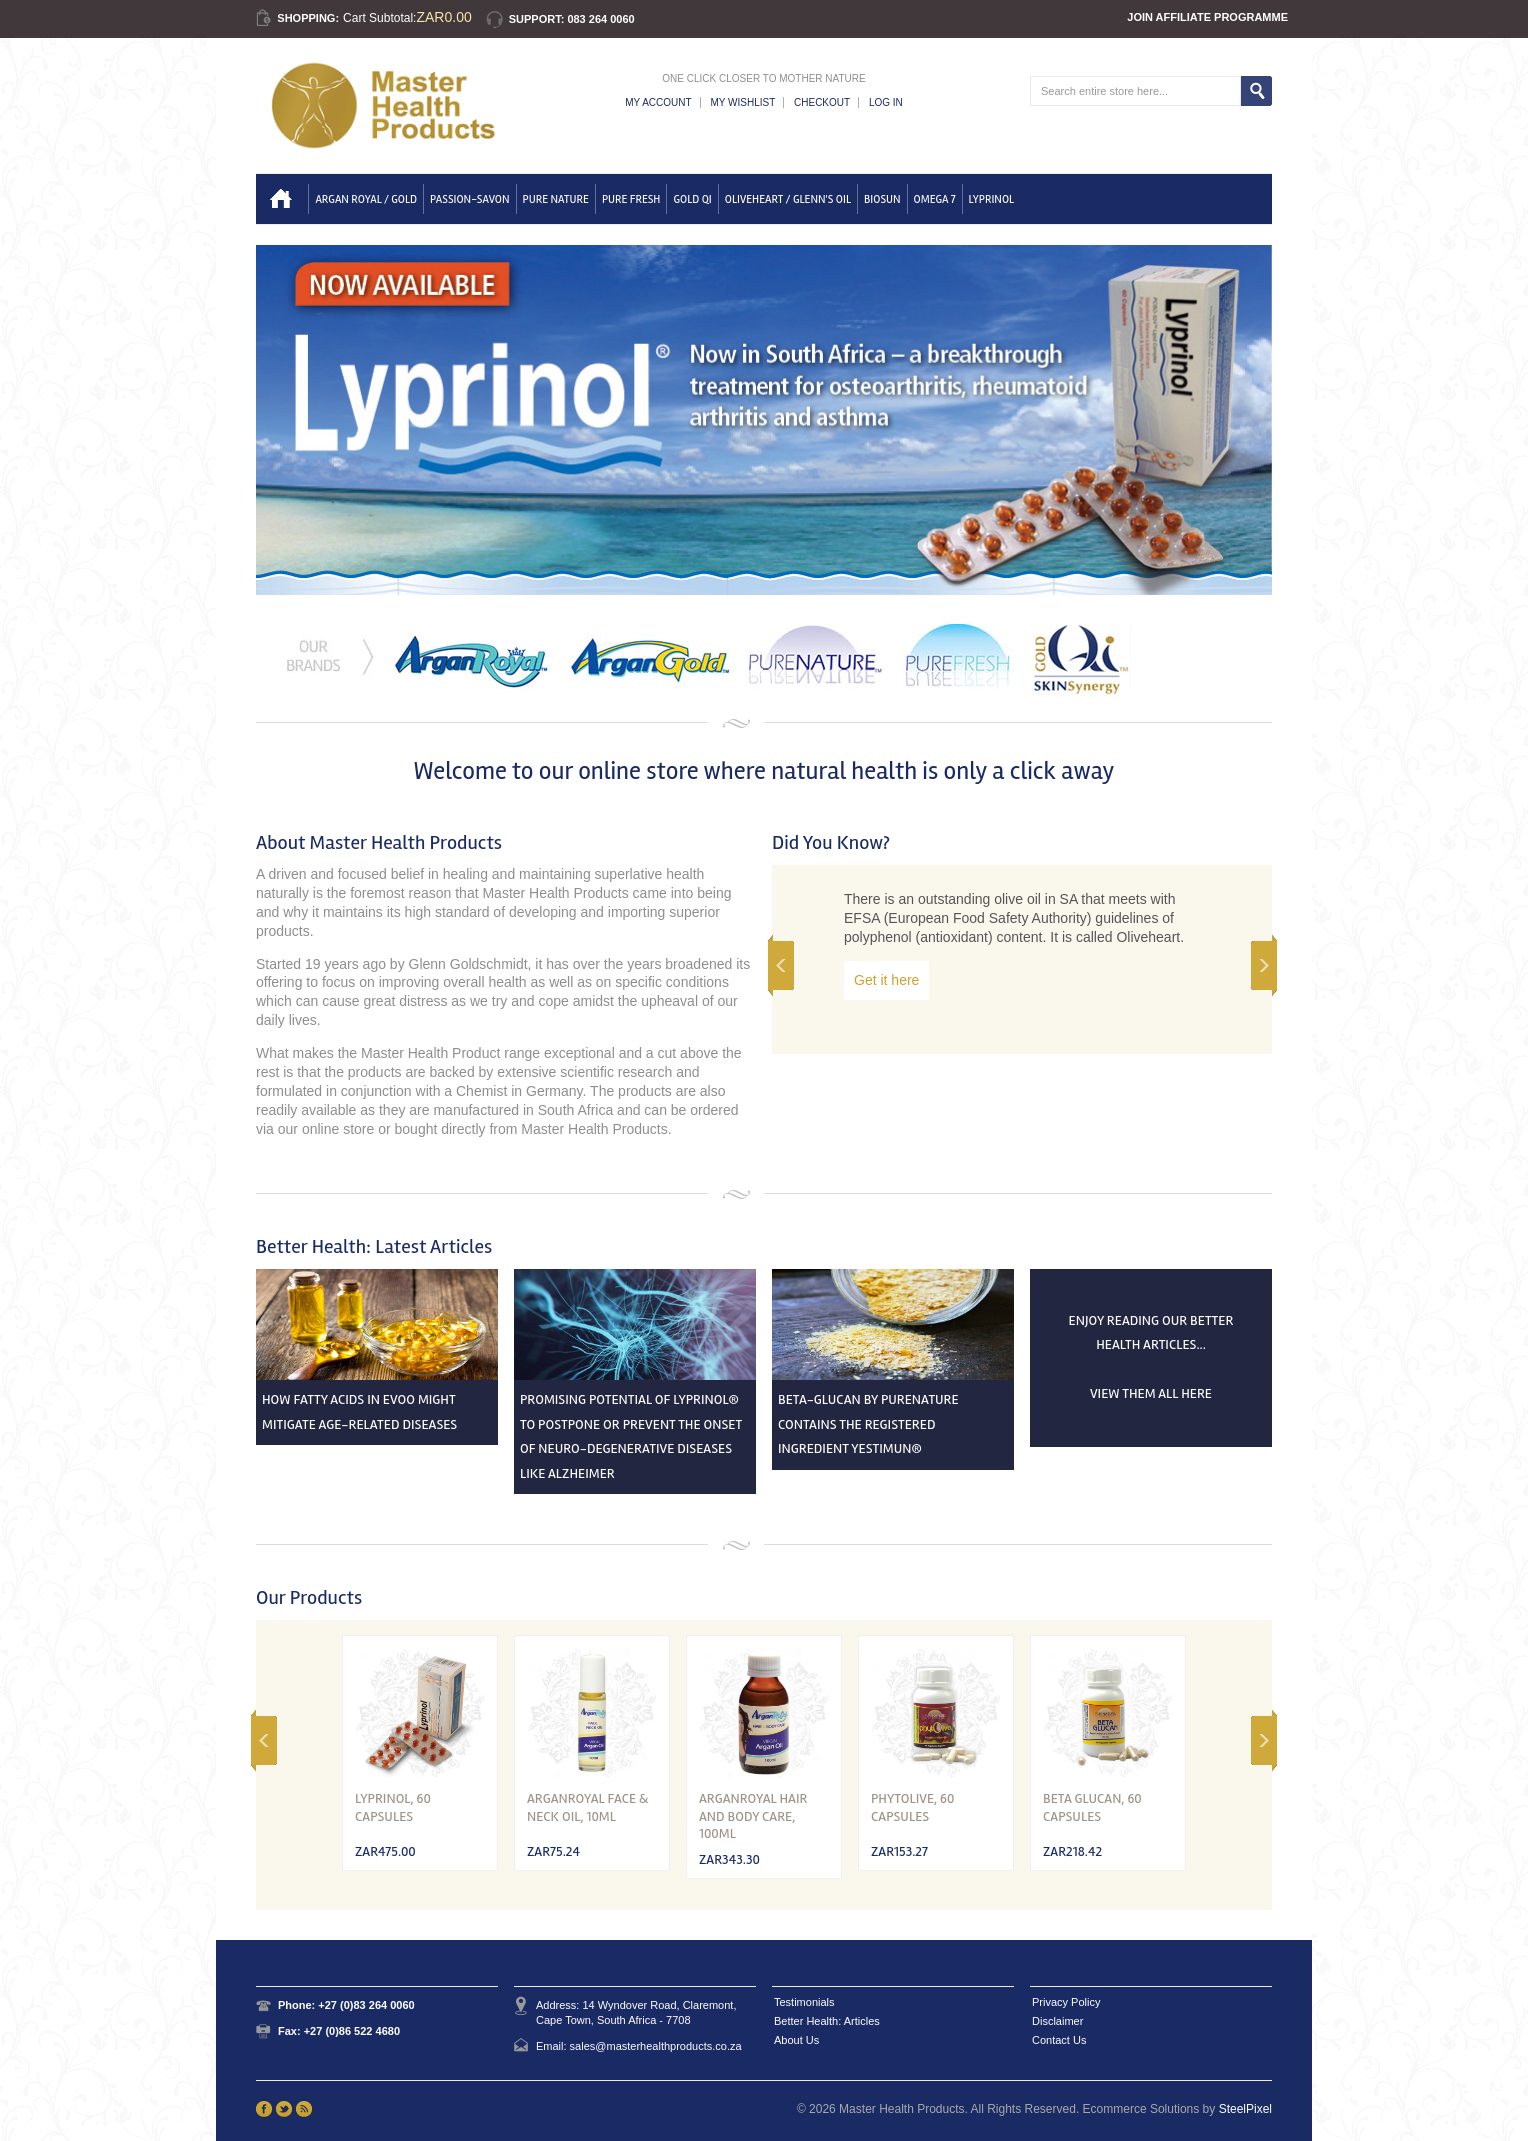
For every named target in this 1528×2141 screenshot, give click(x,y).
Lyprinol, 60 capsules (393, 1807)
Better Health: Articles (827, 2021)
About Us (796, 2040)
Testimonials (804, 2002)
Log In (886, 102)
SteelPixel (1245, 2109)
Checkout (822, 102)
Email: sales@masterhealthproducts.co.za (639, 2046)
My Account (658, 102)
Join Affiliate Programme (1207, 17)
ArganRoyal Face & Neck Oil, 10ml (588, 1807)
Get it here (886, 980)
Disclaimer (1057, 2021)
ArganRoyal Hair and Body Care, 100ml (753, 1816)
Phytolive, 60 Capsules (912, 1807)
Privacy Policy (1066, 2002)
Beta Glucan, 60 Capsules (1092, 1807)
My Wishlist (742, 102)
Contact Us (1059, 2040)
